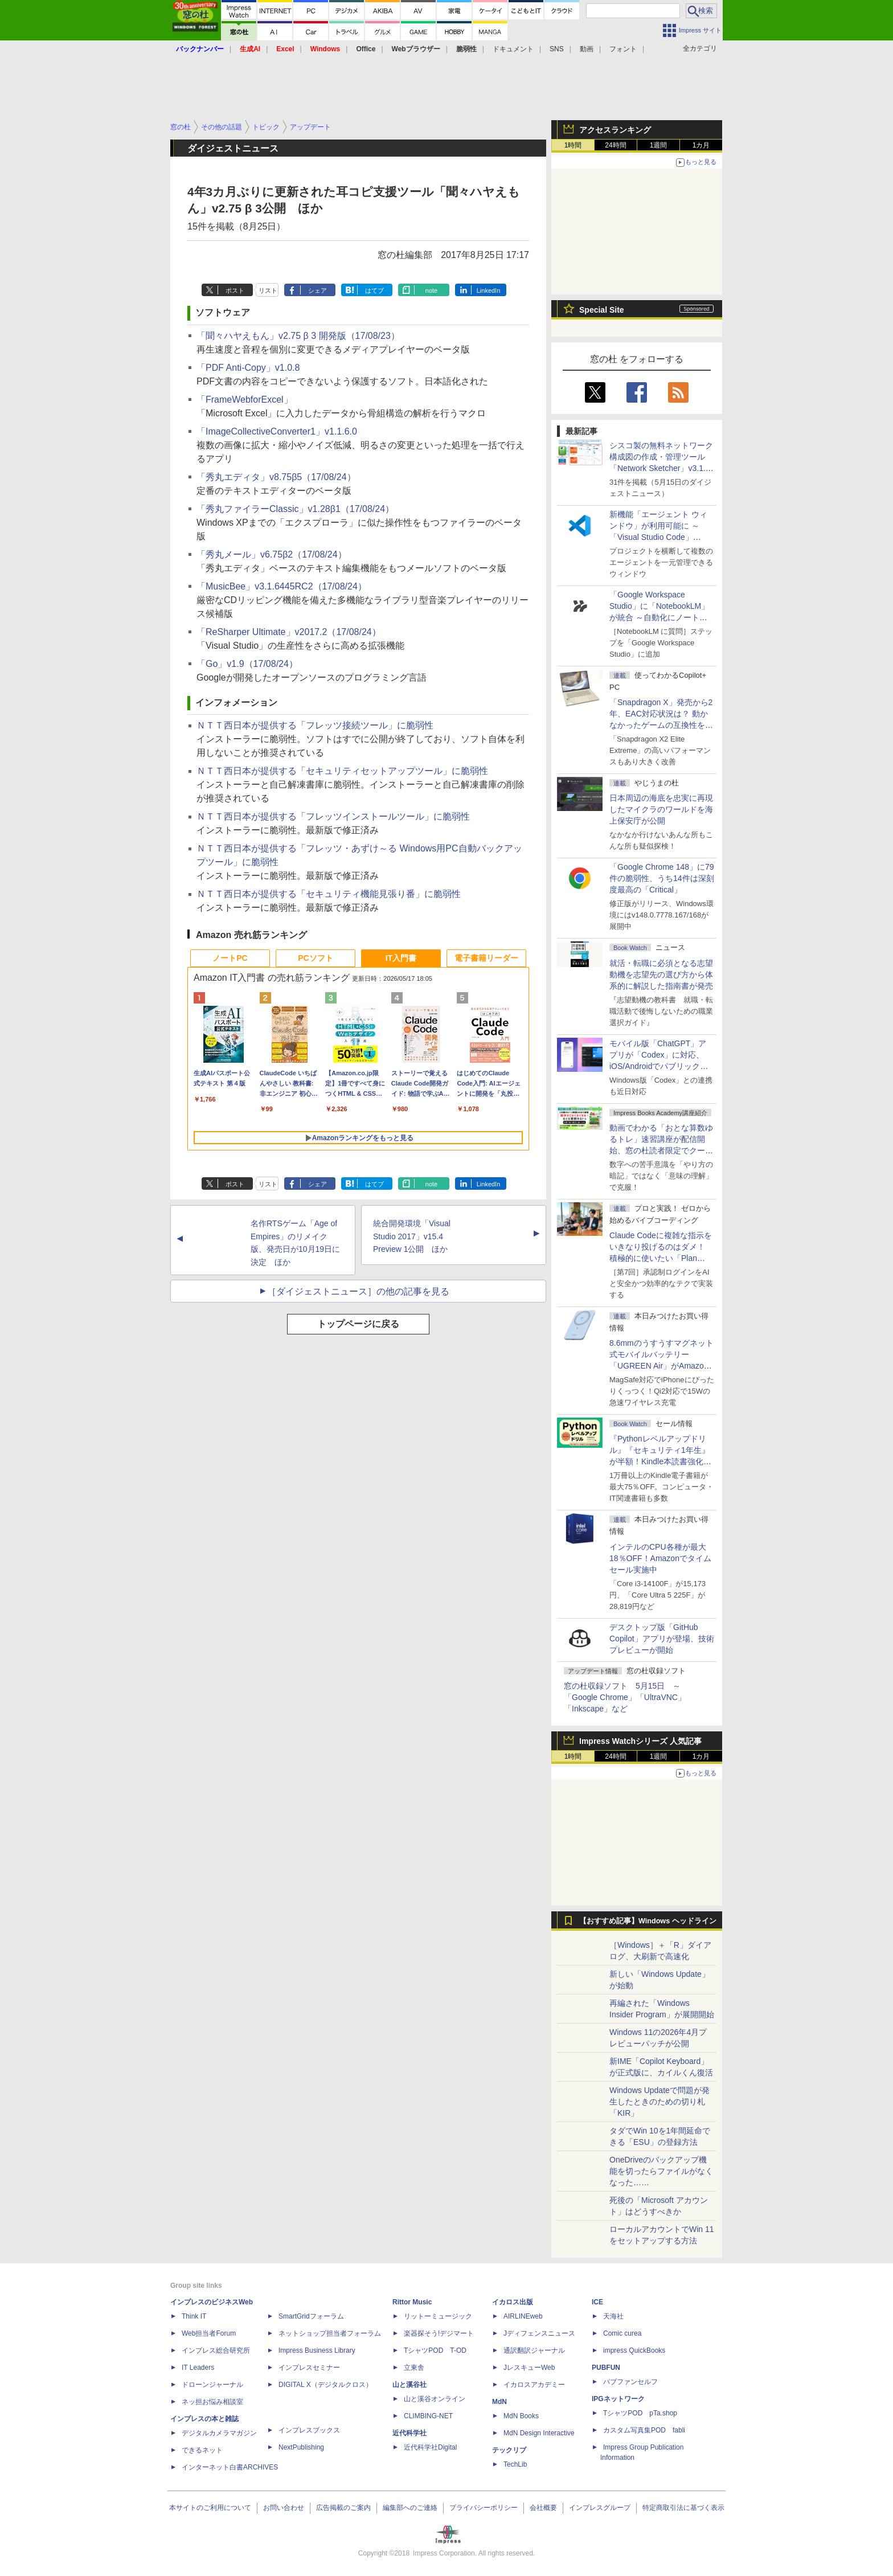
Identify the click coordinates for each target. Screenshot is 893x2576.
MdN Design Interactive (539, 2433)
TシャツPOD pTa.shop (640, 2413)
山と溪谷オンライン (434, 2399)
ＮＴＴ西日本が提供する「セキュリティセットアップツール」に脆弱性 (342, 771)
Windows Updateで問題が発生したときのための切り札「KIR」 (659, 2102)
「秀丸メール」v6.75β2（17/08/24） (271, 554)
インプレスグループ (599, 2508)
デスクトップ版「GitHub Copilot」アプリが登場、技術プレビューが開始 (661, 1638)
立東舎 (414, 2368)
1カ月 (701, 145)
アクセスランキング (615, 129)
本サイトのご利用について (210, 2508)
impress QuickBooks (634, 2350)
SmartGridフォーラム (311, 2316)
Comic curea (622, 2333)
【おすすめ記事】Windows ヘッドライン (647, 1921)
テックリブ (509, 2450)
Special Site (601, 309)
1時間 (573, 145)
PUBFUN (606, 2368)
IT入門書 (401, 958)
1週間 (658, 145)
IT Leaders (198, 2368)
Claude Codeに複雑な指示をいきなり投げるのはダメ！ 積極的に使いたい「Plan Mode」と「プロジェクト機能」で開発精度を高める (660, 1258)
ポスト (235, 290)
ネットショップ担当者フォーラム (329, 2333)
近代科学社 (409, 2433)
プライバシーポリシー (483, 2508)
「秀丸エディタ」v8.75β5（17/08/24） (276, 477)
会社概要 (543, 2508)
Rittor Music (412, 2302)
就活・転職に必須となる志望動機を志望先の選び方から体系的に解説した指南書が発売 (661, 974)
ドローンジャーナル (212, 2385)
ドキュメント (513, 49)
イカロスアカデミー (534, 2385)
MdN (499, 2402)
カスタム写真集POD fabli (644, 2430)
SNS (557, 49)
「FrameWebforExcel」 (244, 399)
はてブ (374, 290)
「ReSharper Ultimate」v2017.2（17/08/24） (288, 632)
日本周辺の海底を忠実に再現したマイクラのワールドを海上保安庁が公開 (661, 809)
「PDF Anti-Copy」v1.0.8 (248, 367)
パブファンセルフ (630, 2382)
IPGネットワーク (618, 2399)
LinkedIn (489, 290)
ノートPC (229, 958)
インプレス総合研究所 (216, 2350)
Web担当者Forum (209, 2333)
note (431, 290)
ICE (597, 2302)
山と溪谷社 (409, 2385)
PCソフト (315, 958)
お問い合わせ (283, 2508)
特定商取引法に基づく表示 (683, 2508)
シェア (317, 290)
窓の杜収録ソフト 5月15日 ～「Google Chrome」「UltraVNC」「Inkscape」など (625, 1697)
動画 (586, 49)
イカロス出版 (512, 2302)
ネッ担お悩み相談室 (212, 2402)
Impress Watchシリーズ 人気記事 (640, 1741)
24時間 (615, 145)
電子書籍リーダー (486, 958)
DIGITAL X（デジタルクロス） (325, 2385)
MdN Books (521, 2416)
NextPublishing (301, 2447)
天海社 (613, 2316)
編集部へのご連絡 (410, 2508)
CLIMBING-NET (428, 2416)
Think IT (194, 2316)
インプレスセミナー (309, 2368)
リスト (268, 290)
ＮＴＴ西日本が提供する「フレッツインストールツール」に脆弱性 (333, 816)
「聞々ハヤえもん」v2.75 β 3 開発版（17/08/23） (298, 336)
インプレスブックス (309, 2430)
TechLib (515, 2464)
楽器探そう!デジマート (439, 2333)
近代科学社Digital (430, 2447)
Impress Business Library (316, 2350)
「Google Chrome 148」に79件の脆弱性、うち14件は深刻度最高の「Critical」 (661, 878)
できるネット (202, 2450)
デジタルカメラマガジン (219, 2433)
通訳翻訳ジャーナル (534, 2350)
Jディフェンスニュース (539, 2333)
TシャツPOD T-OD (435, 2350)
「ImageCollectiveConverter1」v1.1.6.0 (276, 431)
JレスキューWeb (529, 2368)
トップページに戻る (358, 1324)
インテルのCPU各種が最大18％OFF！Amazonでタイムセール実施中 (660, 1558)
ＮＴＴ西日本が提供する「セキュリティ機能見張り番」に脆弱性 (328, 894)
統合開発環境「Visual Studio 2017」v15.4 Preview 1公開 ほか (411, 1236)
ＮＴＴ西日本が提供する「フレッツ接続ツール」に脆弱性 (314, 725)
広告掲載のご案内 (343, 2508)
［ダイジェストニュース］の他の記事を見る (358, 1291)
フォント (623, 49)
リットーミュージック (438, 2316)
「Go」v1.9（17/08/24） (247, 664)
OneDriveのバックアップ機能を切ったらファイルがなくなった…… (661, 2171)
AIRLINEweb (523, 2316)
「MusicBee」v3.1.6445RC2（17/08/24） (281, 586)
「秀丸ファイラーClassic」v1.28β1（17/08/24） (295, 509)
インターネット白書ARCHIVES (230, 2467)
